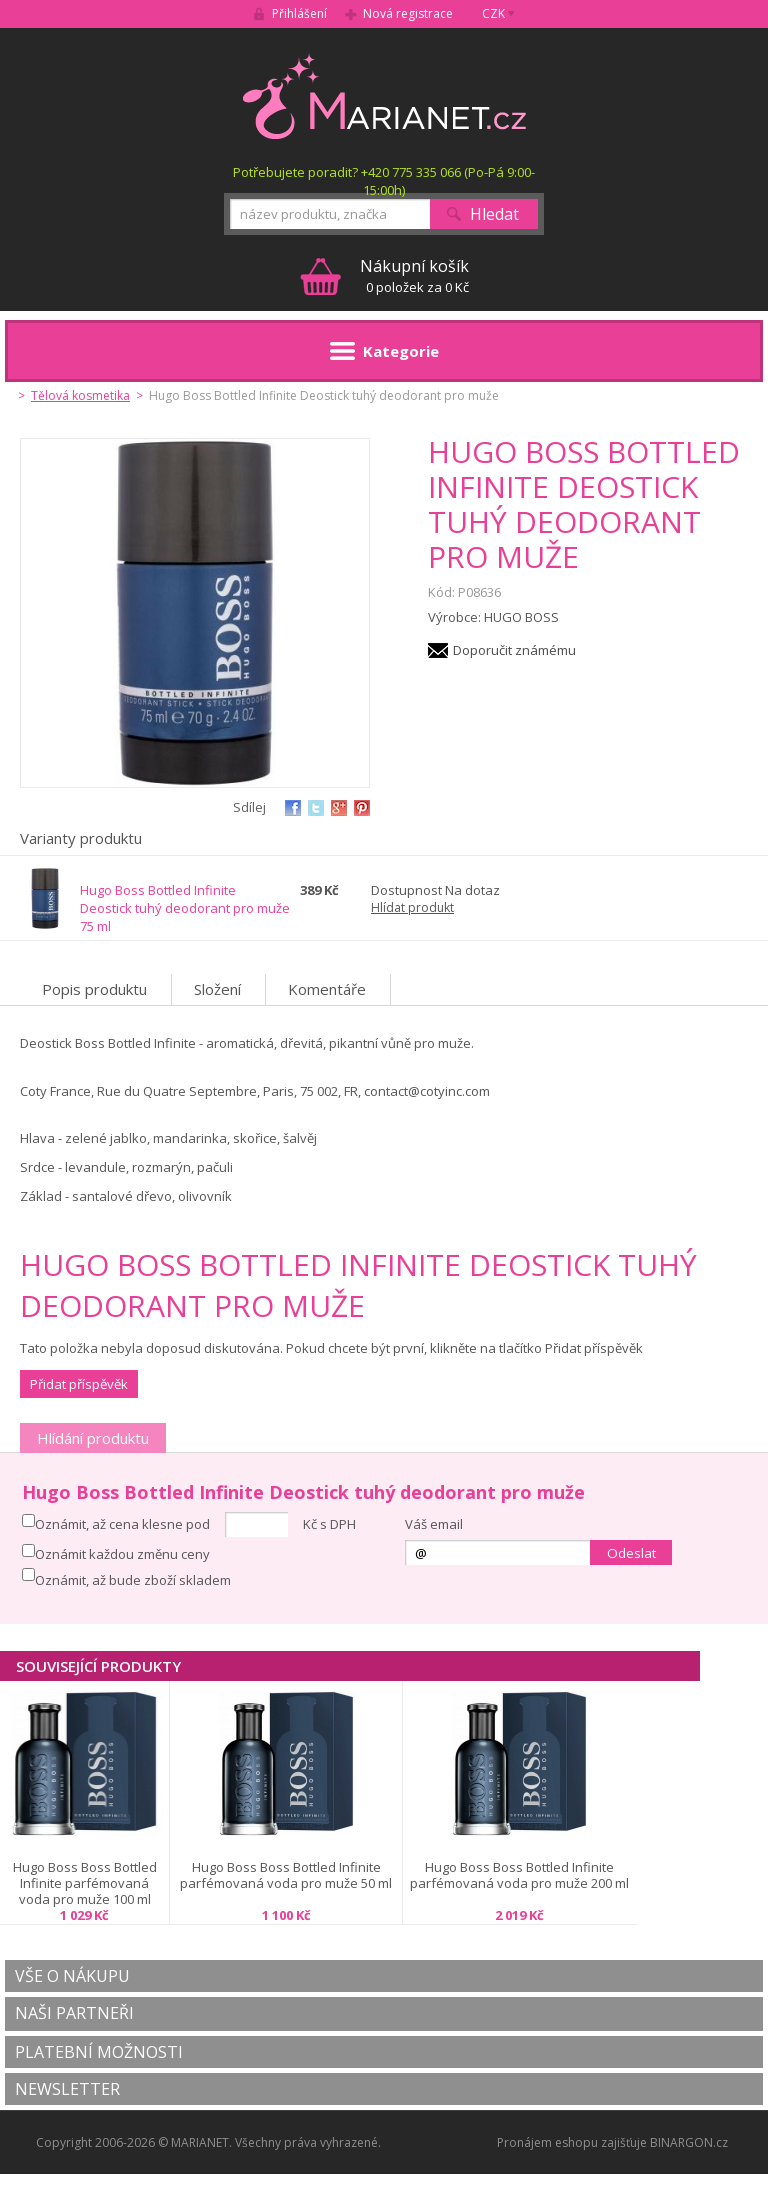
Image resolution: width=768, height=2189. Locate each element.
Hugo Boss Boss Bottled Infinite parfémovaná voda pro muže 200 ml (519, 1875)
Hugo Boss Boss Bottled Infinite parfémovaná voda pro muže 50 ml (286, 1875)
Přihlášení (299, 13)
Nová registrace (408, 13)
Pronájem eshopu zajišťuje (572, 2142)
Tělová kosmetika (80, 395)
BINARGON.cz (689, 2142)
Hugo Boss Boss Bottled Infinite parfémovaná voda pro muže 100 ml (85, 1883)
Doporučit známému (514, 650)
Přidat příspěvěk (79, 1384)
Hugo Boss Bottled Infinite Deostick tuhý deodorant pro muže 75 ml (185, 908)
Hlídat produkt (412, 907)
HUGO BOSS (521, 617)
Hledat (494, 214)
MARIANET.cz (384, 96)
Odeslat (631, 1553)
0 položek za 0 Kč (414, 275)
